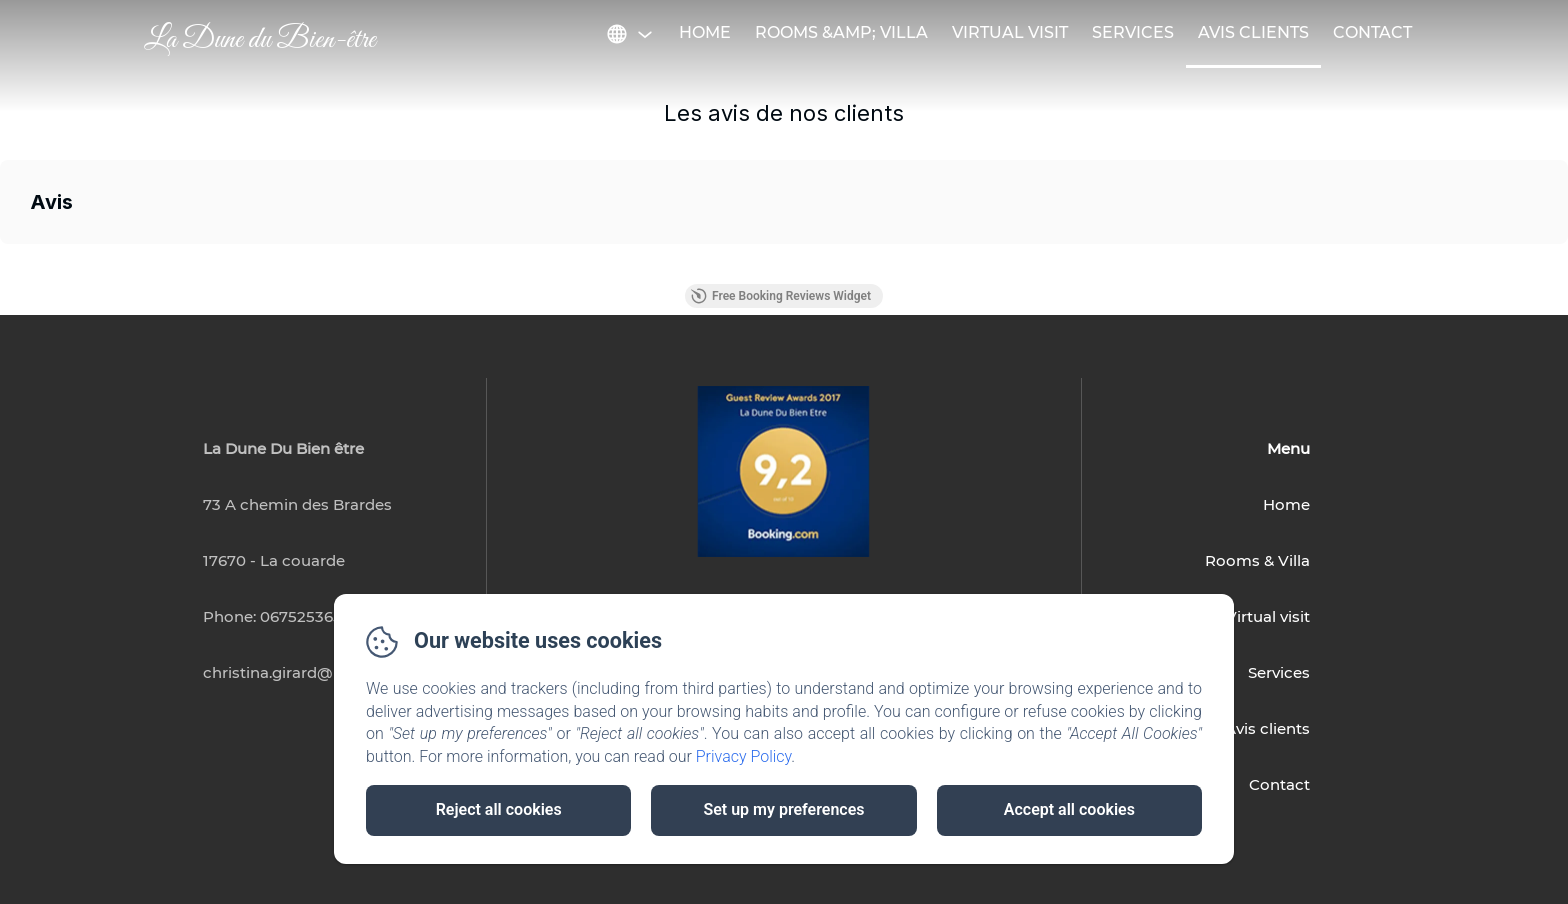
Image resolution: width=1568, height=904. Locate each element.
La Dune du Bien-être (260, 40)
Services (1133, 32)
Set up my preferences (783, 809)
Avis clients (1267, 728)
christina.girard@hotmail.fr (305, 672)
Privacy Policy (744, 756)
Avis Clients (1253, 32)
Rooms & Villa (1257, 560)
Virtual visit (1010, 32)
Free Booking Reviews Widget (781, 296)
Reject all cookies (499, 809)
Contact (1372, 32)
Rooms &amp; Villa (841, 32)
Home (705, 32)
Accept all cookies (1069, 809)
